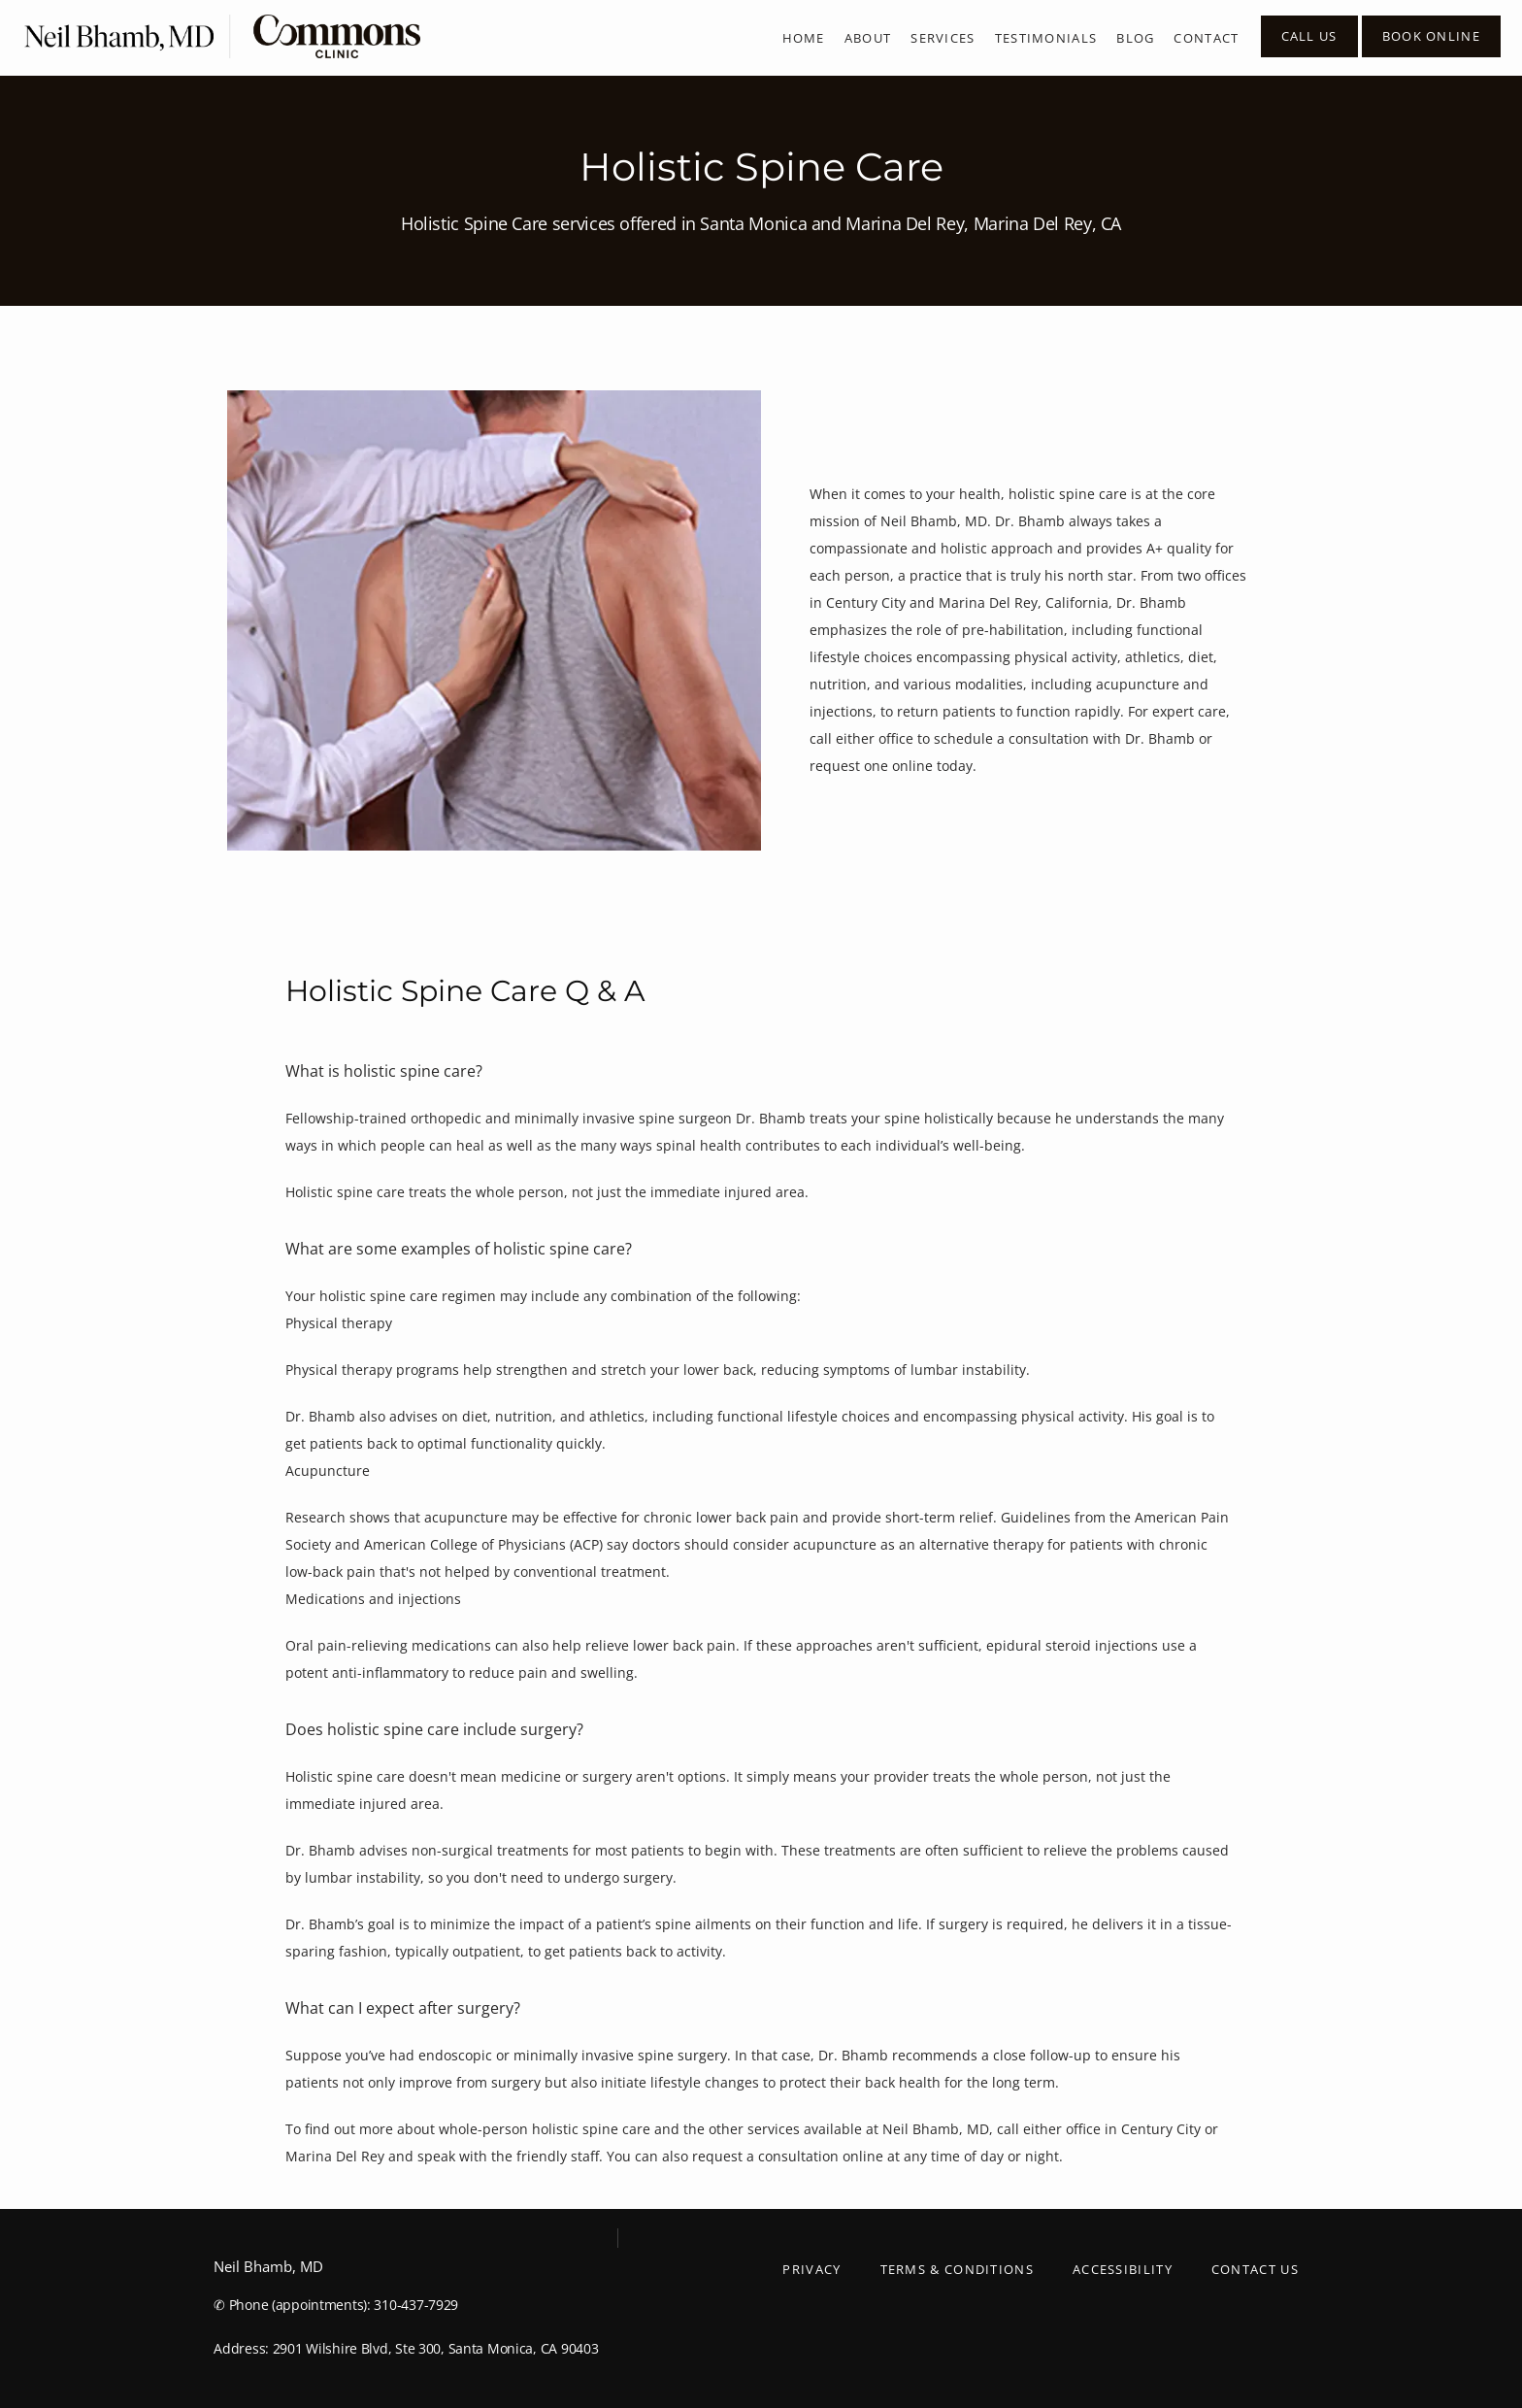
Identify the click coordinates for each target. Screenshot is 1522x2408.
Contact (1206, 38)
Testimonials (1046, 38)
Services (942, 38)
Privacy (811, 2269)
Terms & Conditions (957, 2269)
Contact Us (1255, 2269)
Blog (1135, 38)
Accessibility (1123, 2269)
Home (803, 38)
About (868, 38)
